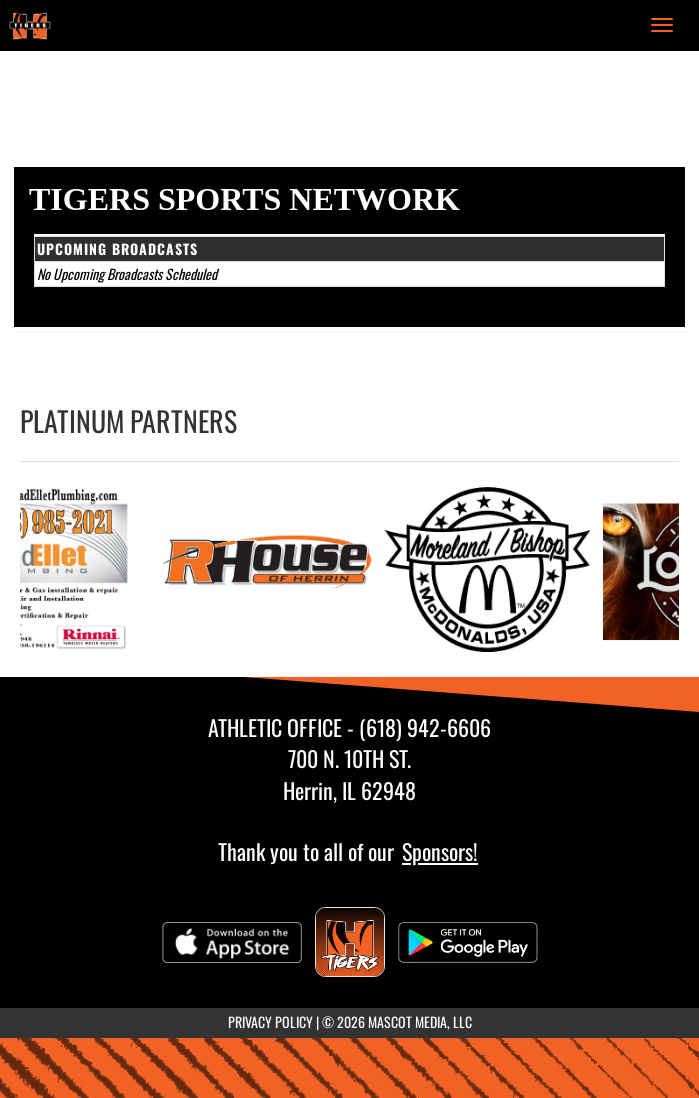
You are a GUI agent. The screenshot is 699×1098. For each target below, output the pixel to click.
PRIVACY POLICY (270, 1021)
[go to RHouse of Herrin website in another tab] (273, 569)
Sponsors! (440, 851)
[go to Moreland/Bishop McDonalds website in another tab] (493, 569)
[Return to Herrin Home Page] (30, 25)
